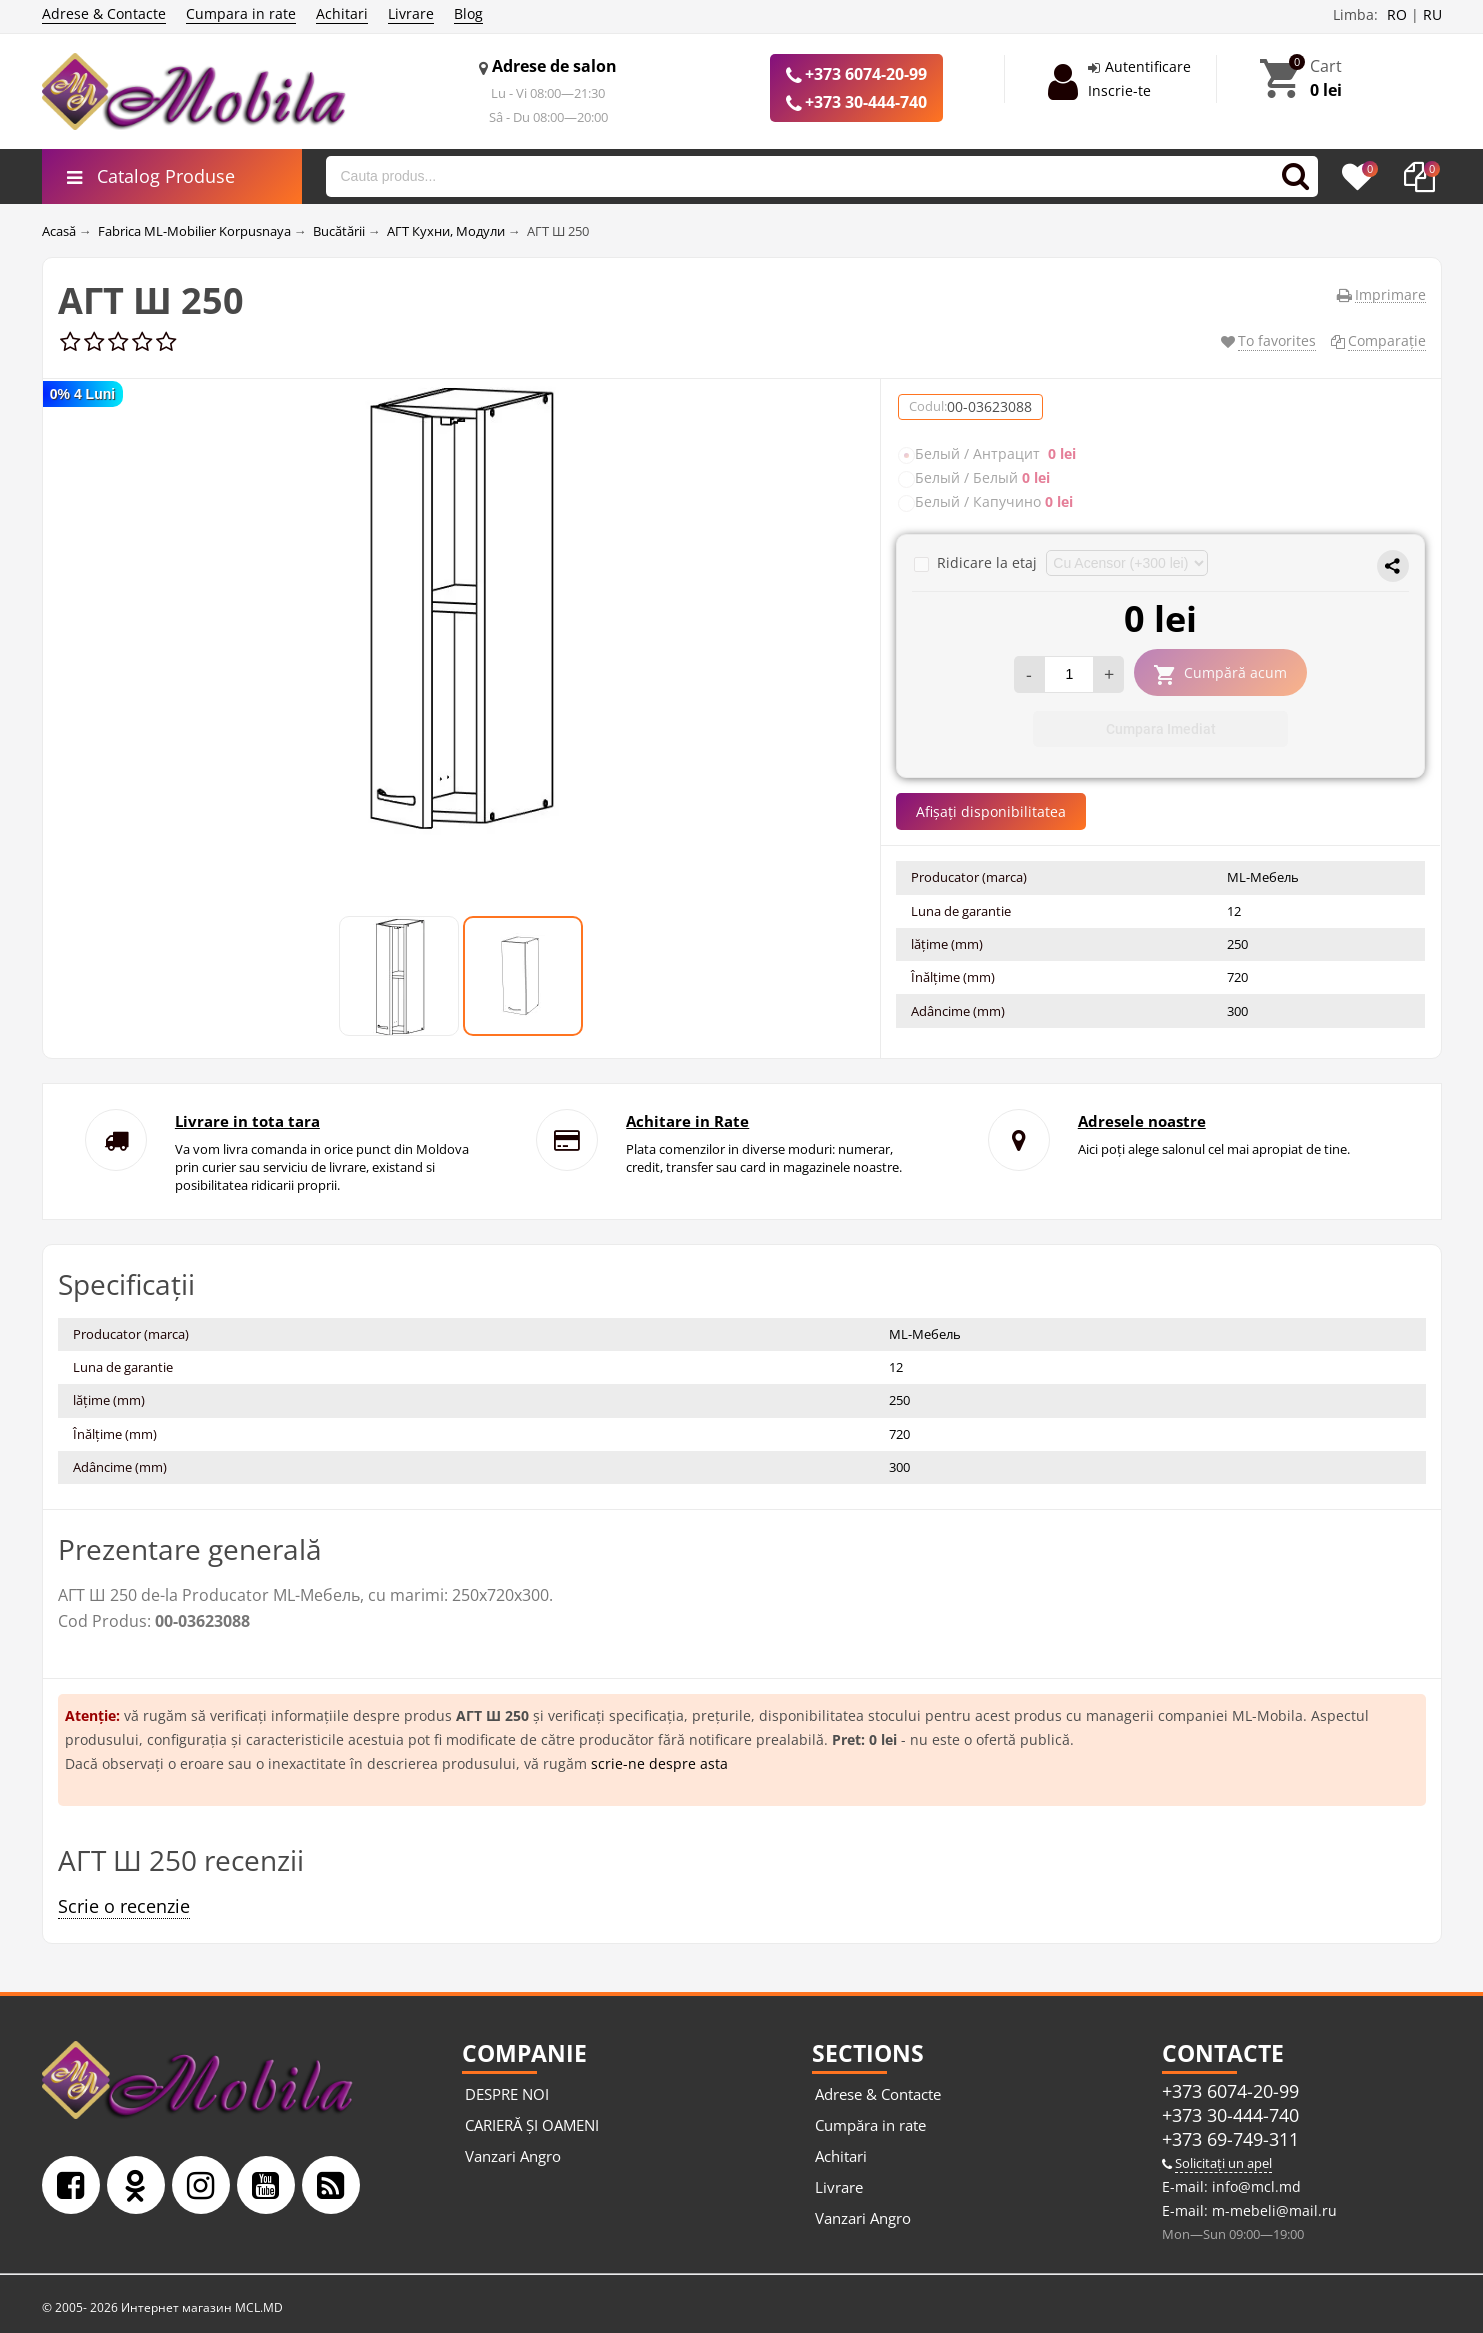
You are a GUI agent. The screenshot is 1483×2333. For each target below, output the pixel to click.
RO (1397, 14)
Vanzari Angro (513, 2156)
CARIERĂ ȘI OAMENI (532, 2125)
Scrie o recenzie (124, 1906)
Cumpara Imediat (1161, 729)
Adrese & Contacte (104, 13)
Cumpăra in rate (870, 2125)
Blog (468, 13)
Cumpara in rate (241, 13)
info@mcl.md (1254, 2186)
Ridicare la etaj (977, 562)
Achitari (342, 13)
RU (1432, 14)
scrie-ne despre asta (659, 1763)
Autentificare (1148, 66)
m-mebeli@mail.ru (1272, 2210)
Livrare (411, 13)
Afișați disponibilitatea (991, 811)
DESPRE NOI (507, 2094)
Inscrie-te (1119, 90)
